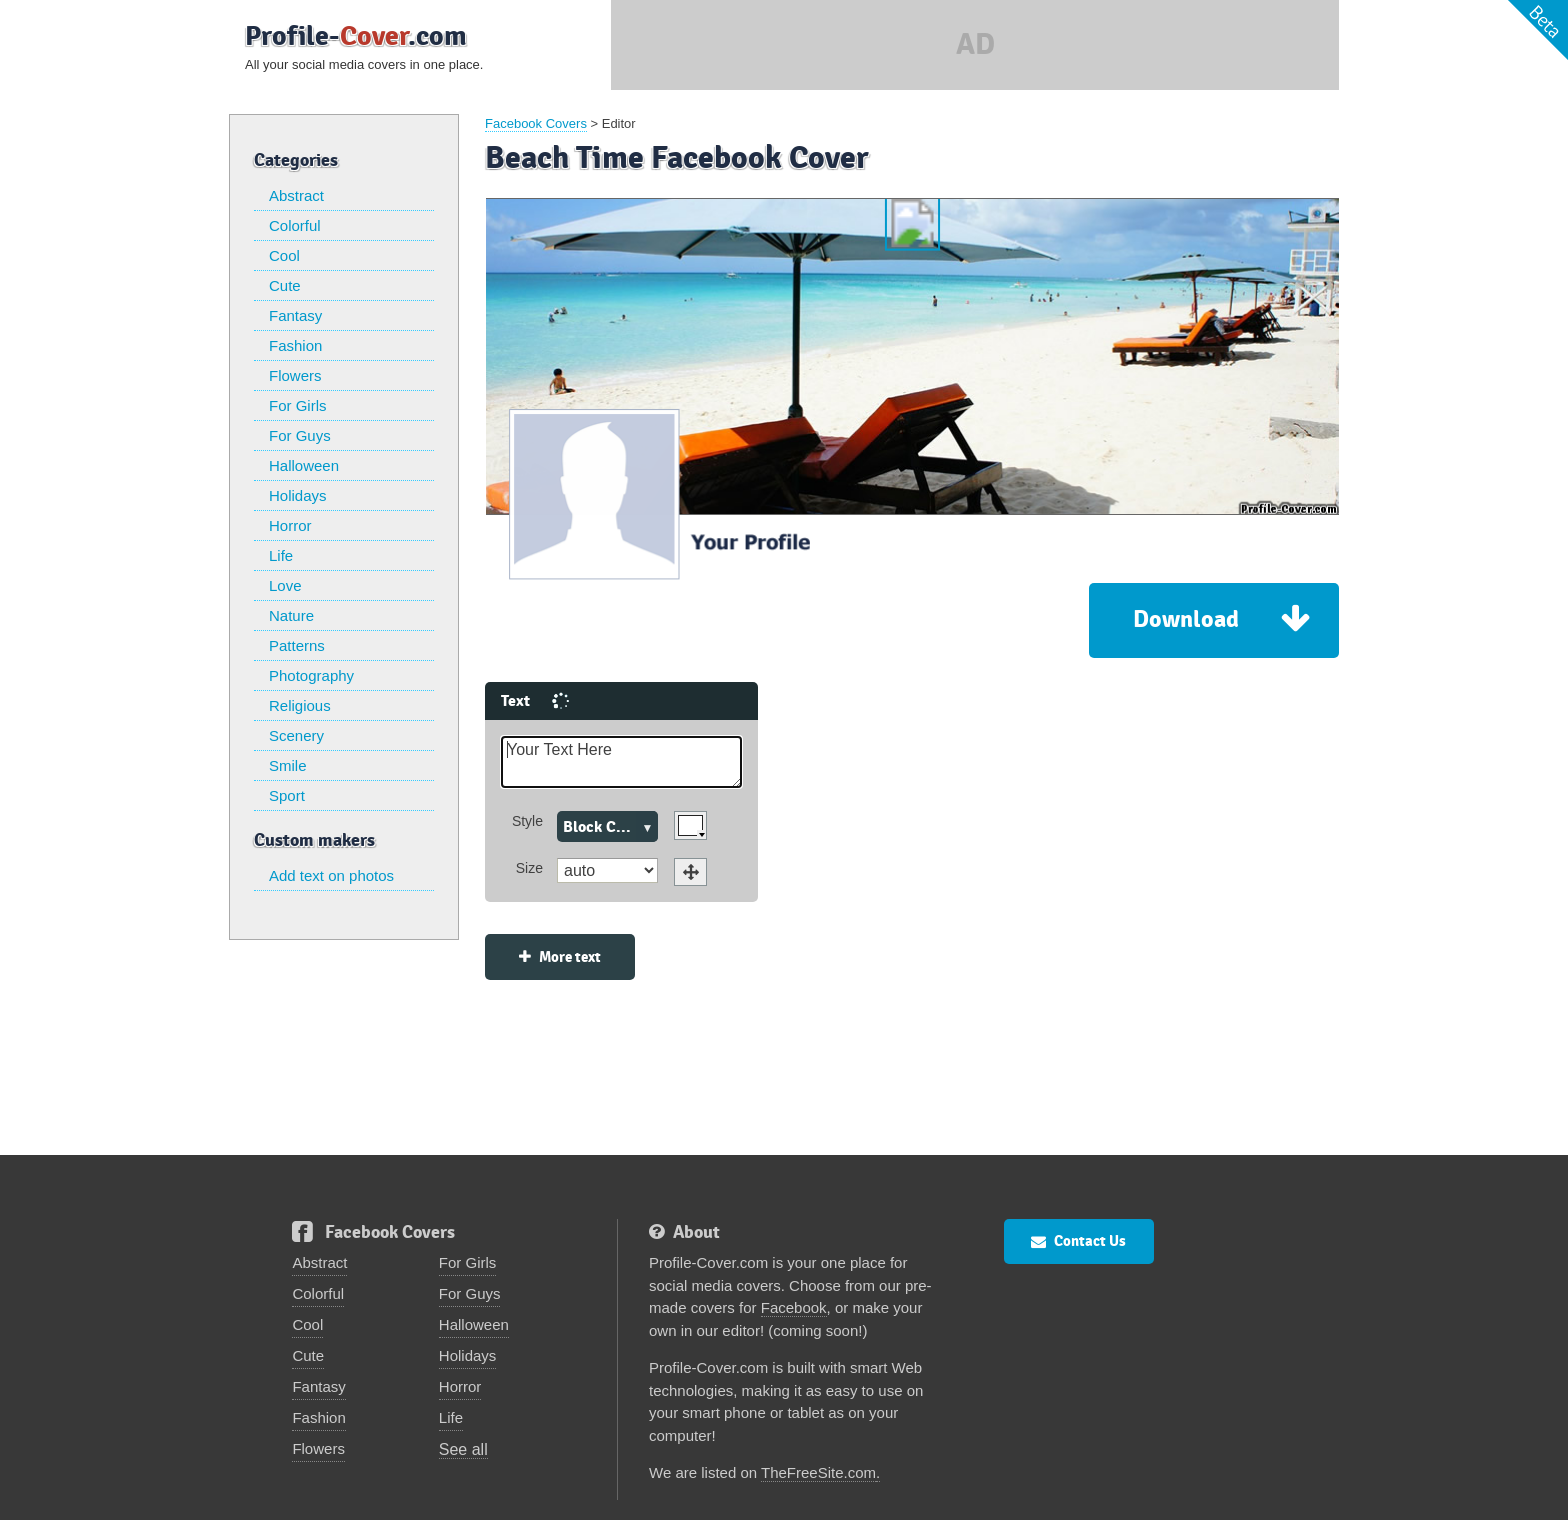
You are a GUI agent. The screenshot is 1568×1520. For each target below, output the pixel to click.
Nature (291, 615)
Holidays (298, 495)
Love (285, 585)
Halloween (304, 465)
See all (463, 1397)
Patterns (297, 645)
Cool (284, 255)
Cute (285, 285)
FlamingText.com (1115, 1493)
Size (429, 816)
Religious (300, 705)
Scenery (296, 735)
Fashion (295, 345)
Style (427, 769)
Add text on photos (331, 875)
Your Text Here (521, 710)
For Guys (300, 435)
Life (281, 555)
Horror (290, 525)
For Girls (298, 405)
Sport (287, 795)
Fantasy (295, 315)
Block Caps (501, 775)
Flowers (295, 375)
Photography (311, 675)
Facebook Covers (536, 123)
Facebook (794, 1255)
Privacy (995, 1493)
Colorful (295, 225)
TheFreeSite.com (818, 1420)
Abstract (296, 195)
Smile (288, 765)
